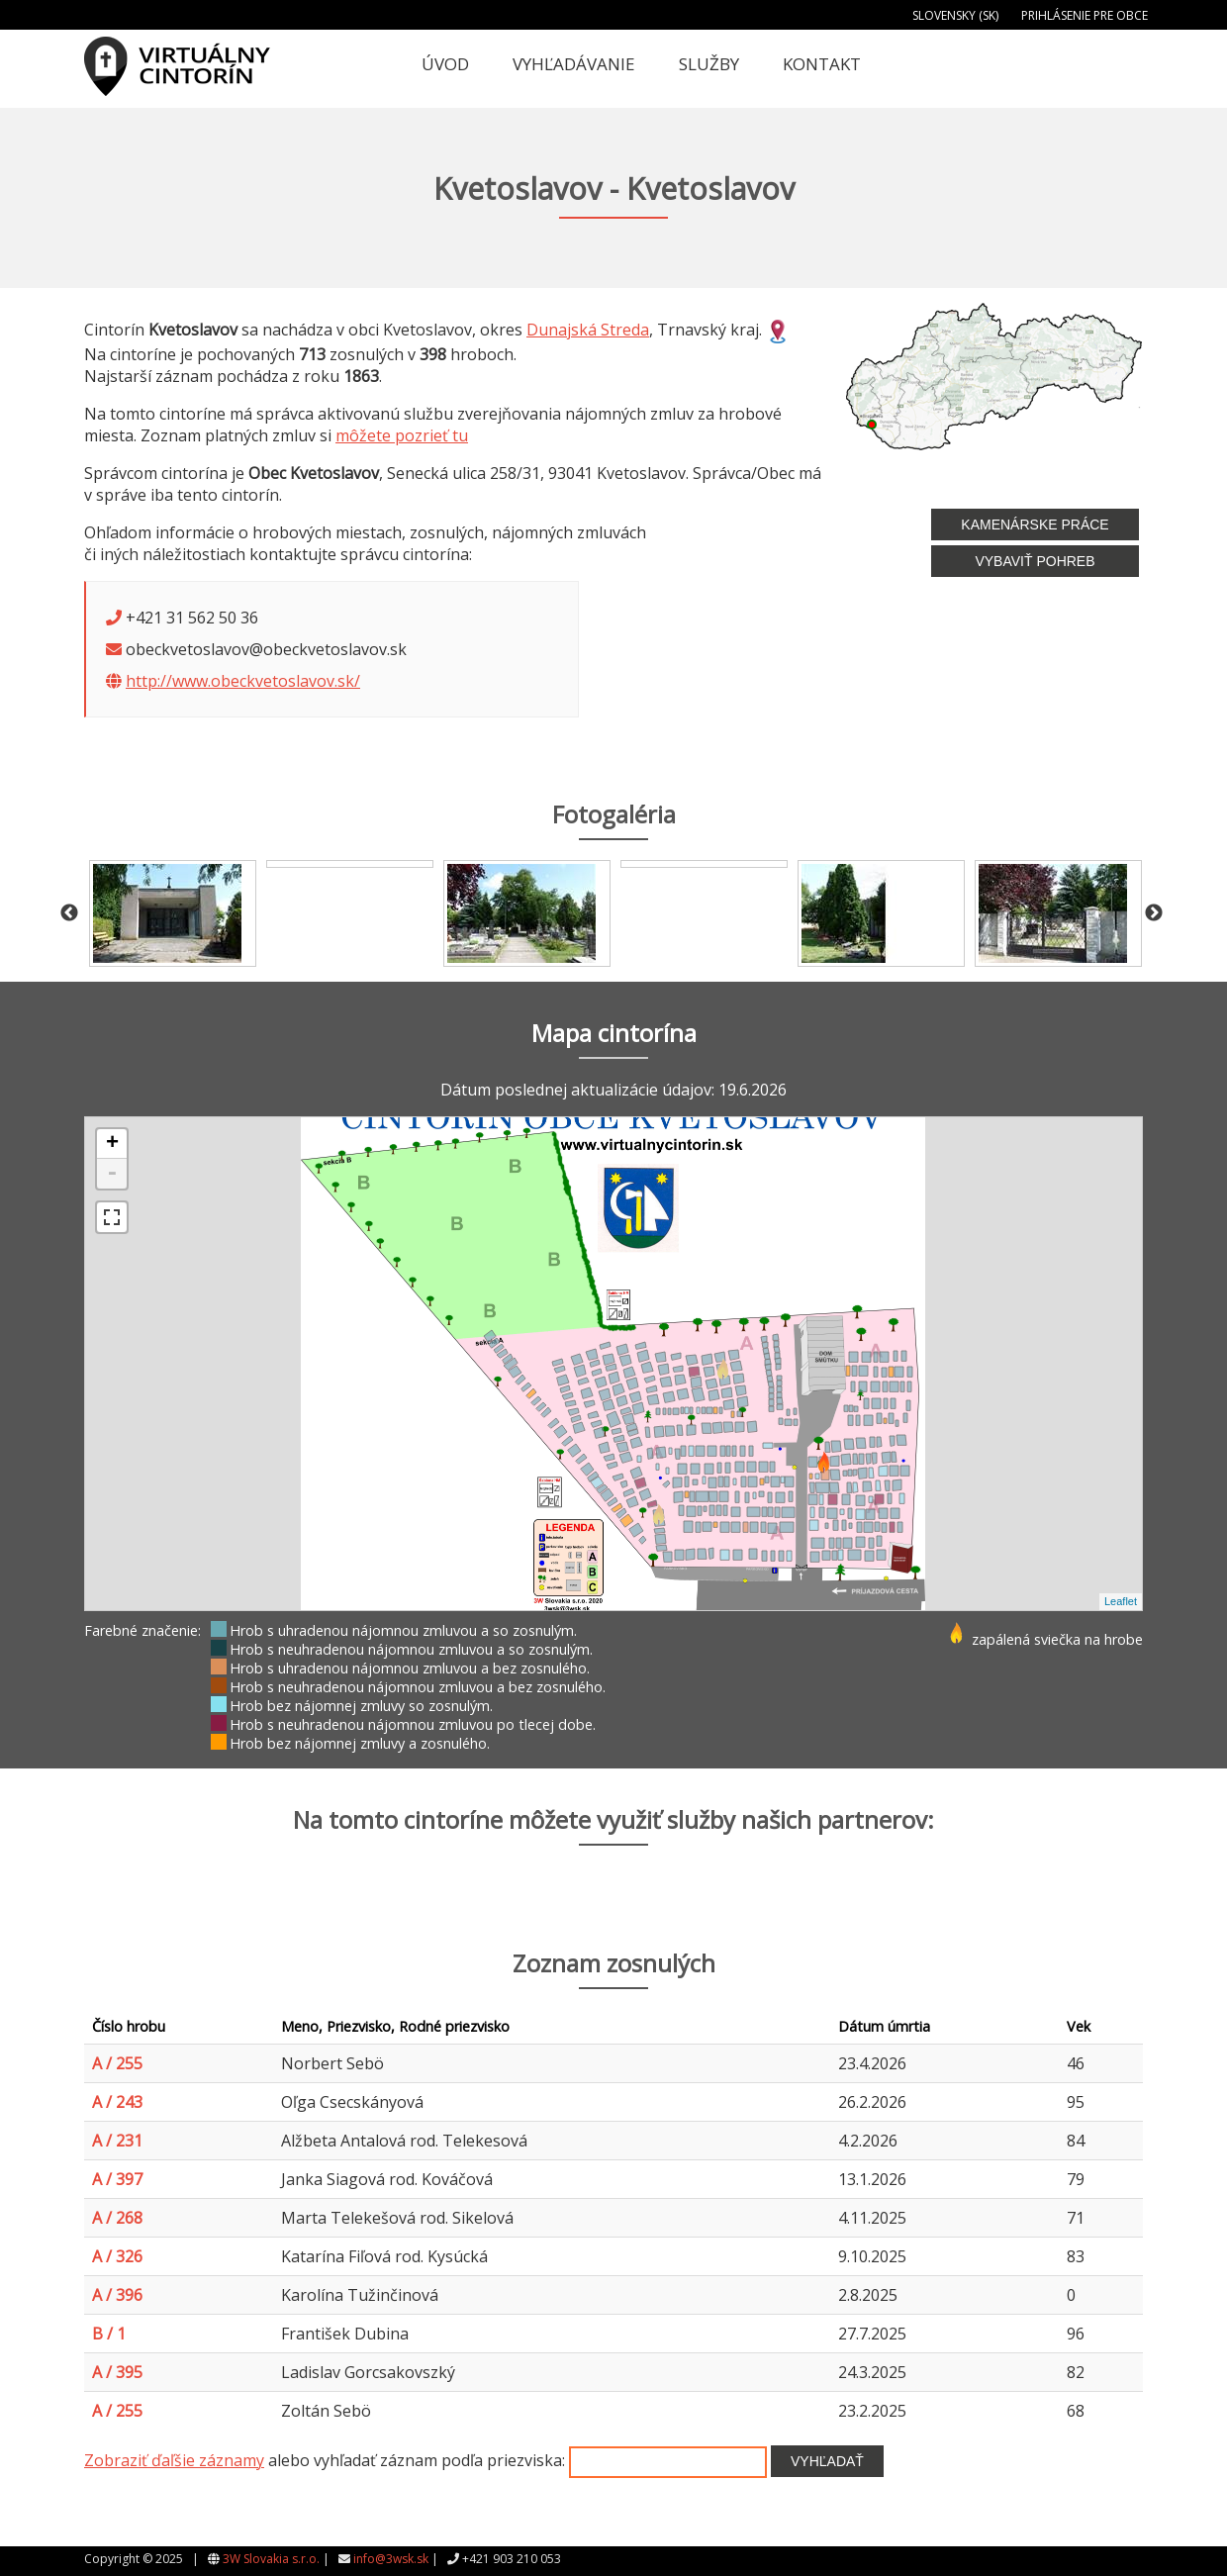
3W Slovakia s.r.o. (271, 2558)
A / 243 (117, 2102)
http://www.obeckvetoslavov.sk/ (243, 681)
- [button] (112, 1174)
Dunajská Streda (587, 329)
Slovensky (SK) (955, 15)
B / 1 (109, 2333)
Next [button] (1154, 913)
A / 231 (117, 2140)
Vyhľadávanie (574, 63)
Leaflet (1120, 1601)
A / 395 (117, 2372)
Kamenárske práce (1034, 524)
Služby (709, 63)
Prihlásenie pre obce (1084, 15)
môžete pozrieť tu (401, 435)
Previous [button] (69, 913)
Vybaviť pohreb (1034, 561)
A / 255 (117, 2063)
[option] (172, 913)
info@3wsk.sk (390, 2558)
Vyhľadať (827, 2461)
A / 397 (117, 2179)
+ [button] (112, 1144)
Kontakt (822, 63)
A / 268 (117, 2218)
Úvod (445, 63)
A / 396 (117, 2295)
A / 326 (117, 2256)
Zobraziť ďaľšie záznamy (174, 2460)
